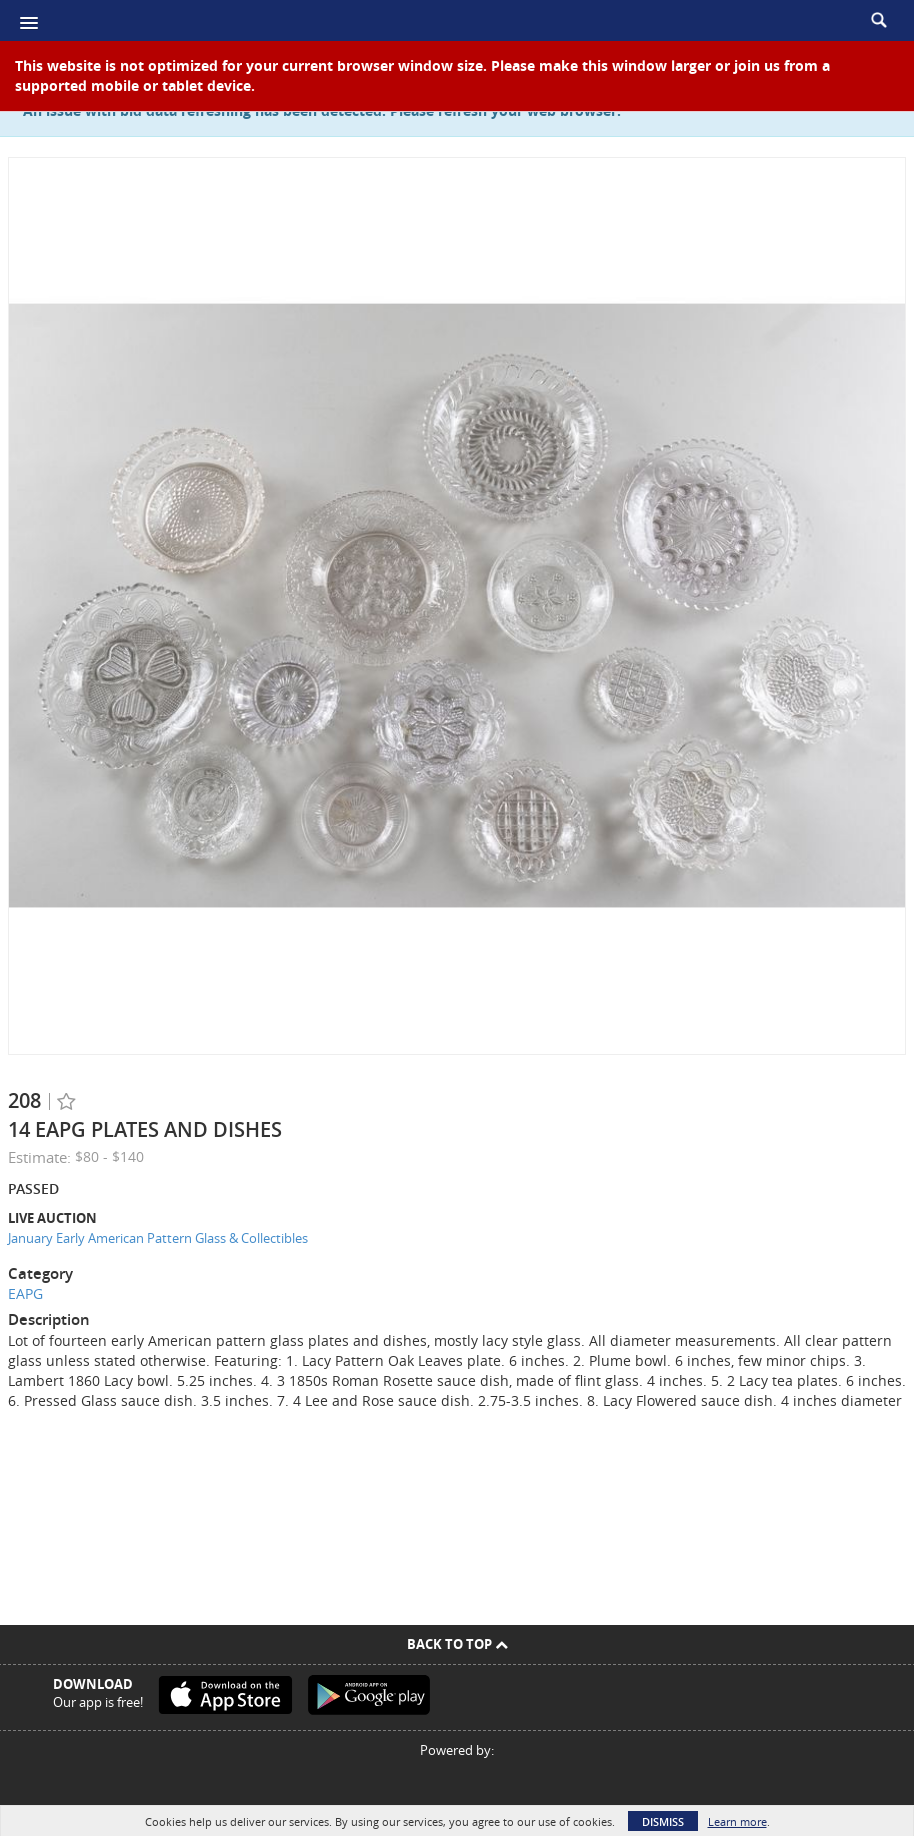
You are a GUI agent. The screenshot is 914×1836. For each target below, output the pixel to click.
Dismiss (663, 1821)
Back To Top (457, 1644)
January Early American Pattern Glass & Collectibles (158, 1238)
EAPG (25, 1293)
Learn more (737, 1821)
